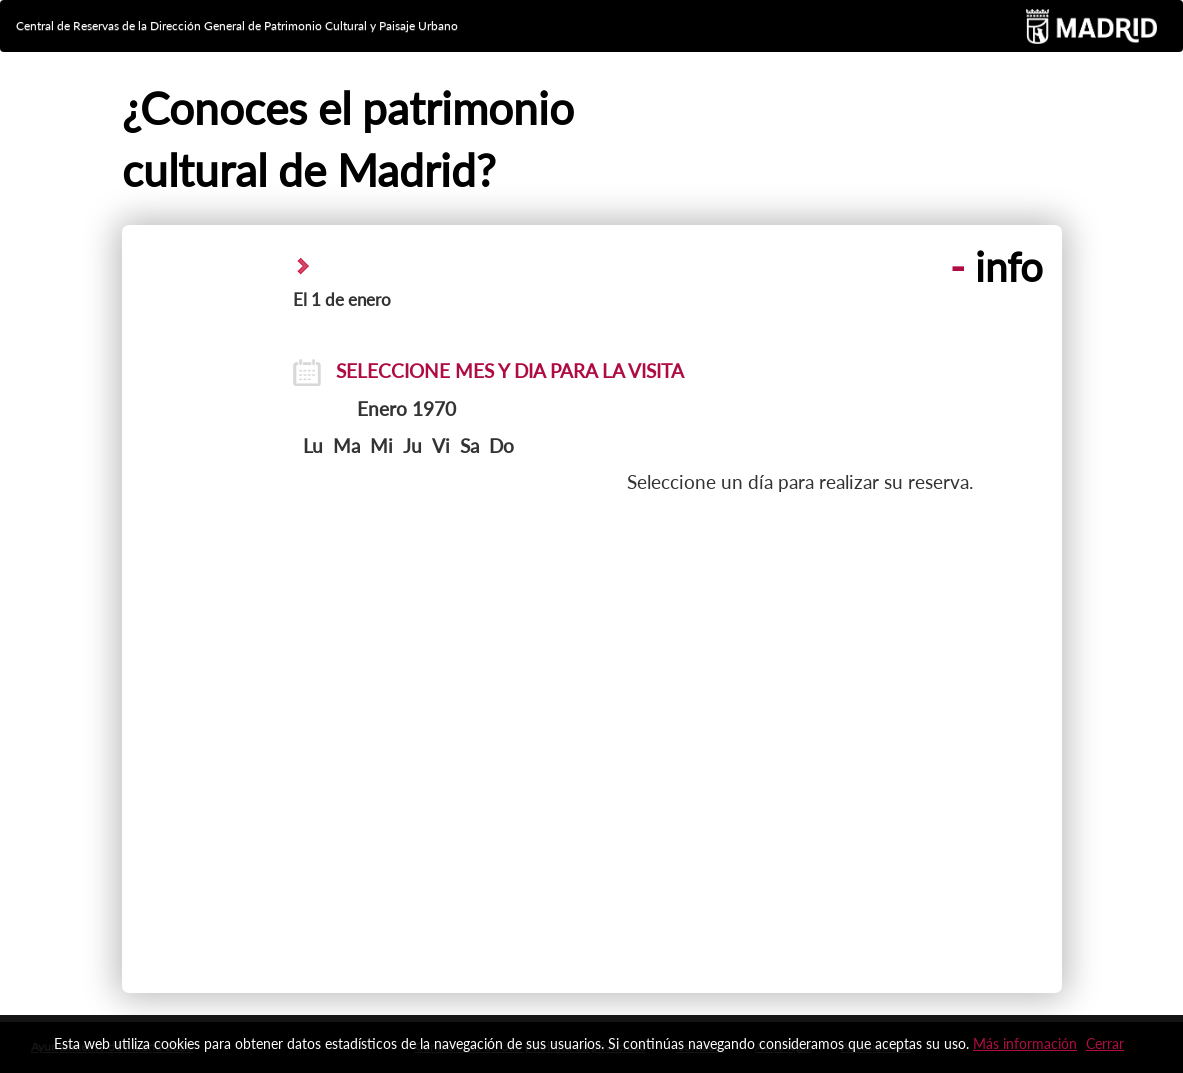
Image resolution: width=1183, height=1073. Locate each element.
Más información (1025, 1043)
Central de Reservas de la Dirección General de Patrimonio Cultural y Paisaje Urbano (237, 25)
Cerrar (1105, 1043)
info (996, 267)
